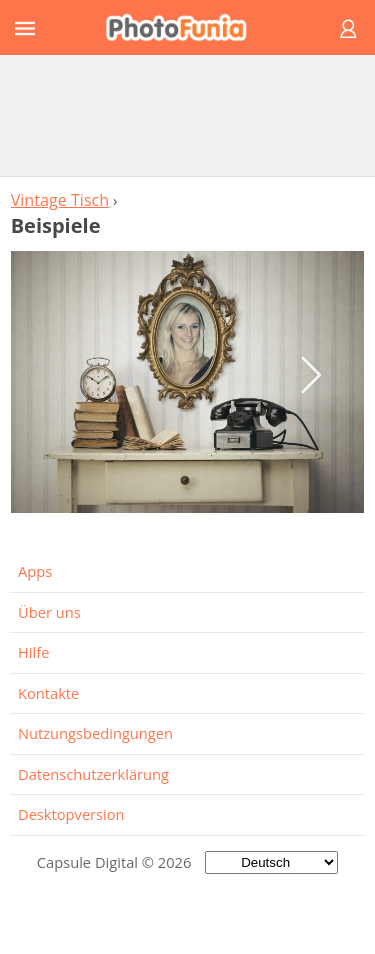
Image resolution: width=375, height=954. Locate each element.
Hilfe (33, 652)
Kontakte (48, 693)
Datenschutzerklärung (93, 774)
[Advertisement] (188, 115)
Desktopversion (71, 814)
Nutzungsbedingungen (95, 733)
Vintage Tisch (60, 200)
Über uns (49, 612)
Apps (35, 571)
